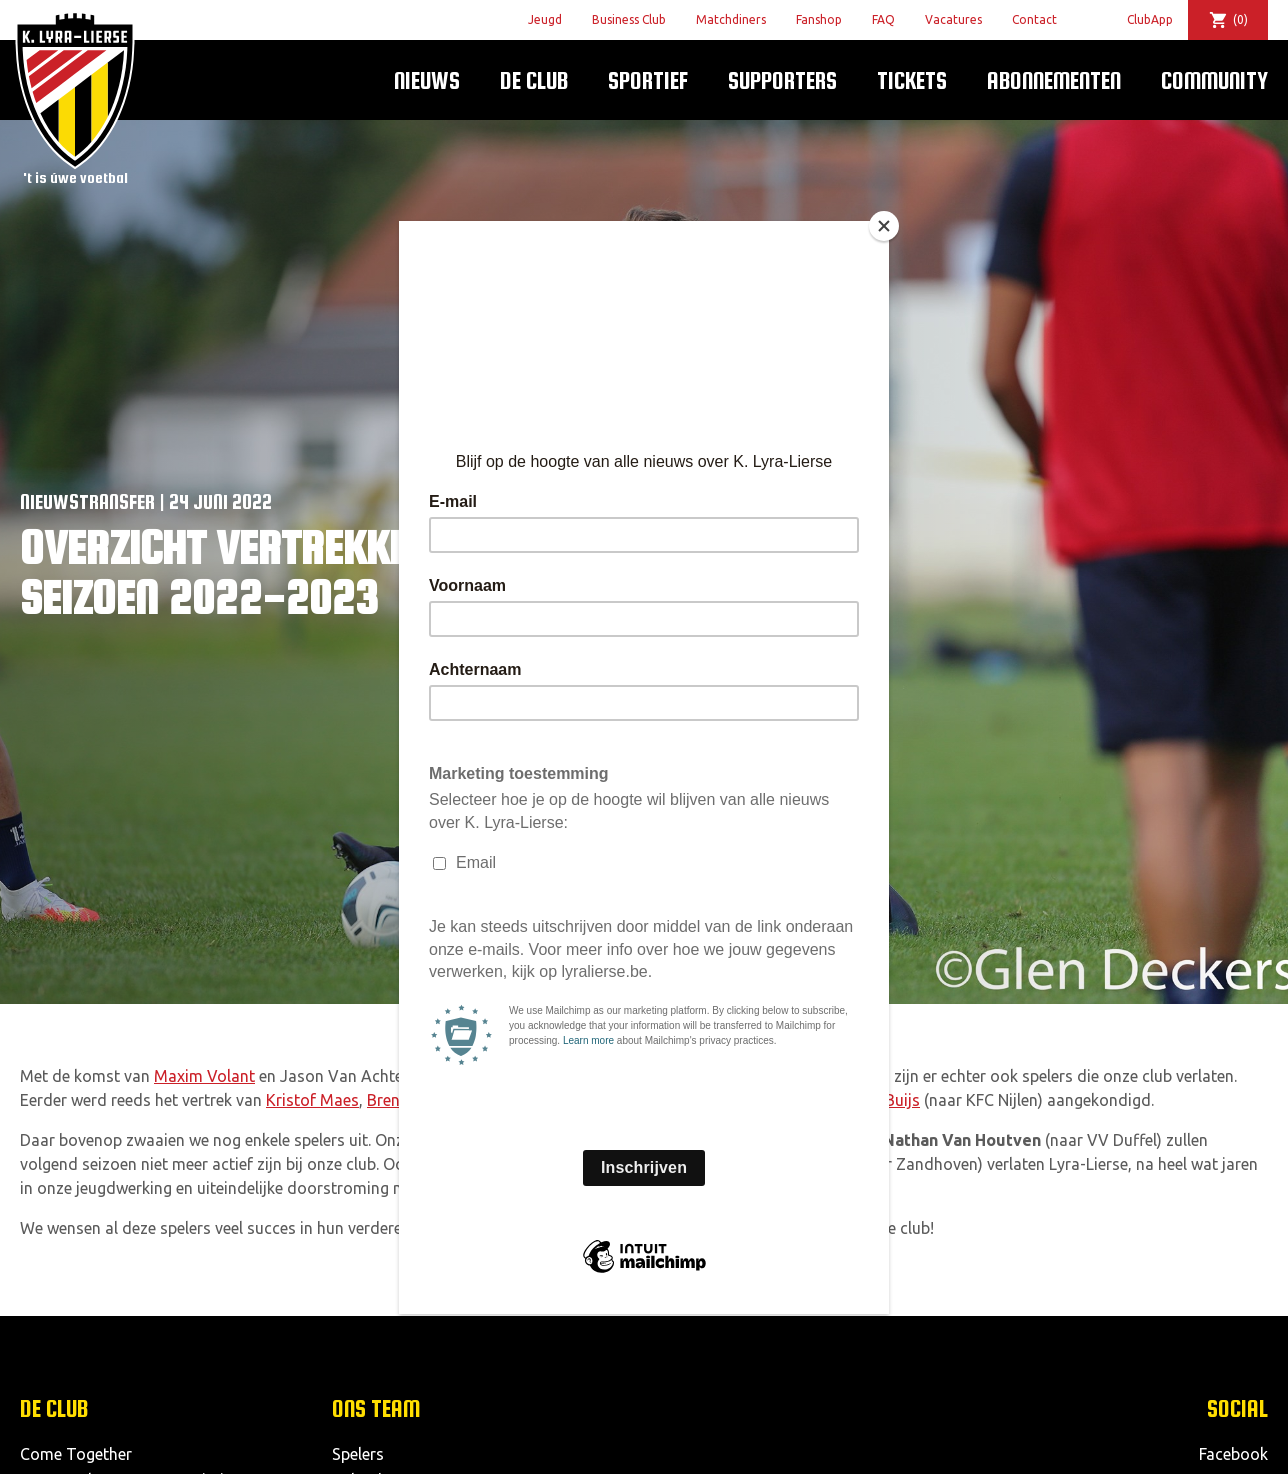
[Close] (884, 226)
